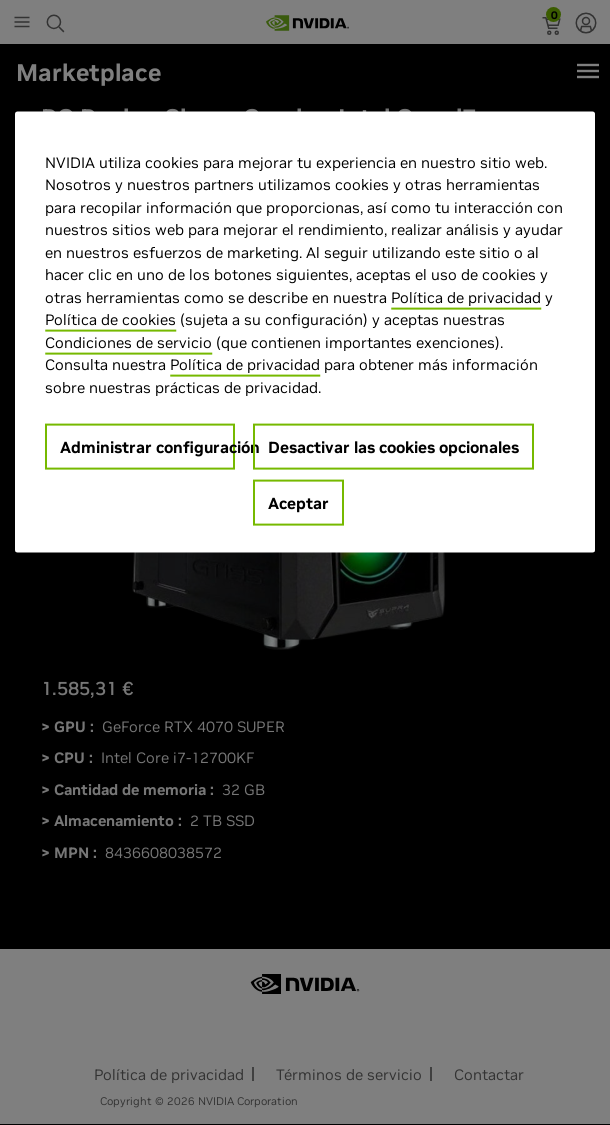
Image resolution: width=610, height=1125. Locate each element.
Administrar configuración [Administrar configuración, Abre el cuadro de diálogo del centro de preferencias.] (147, 447)
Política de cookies (110, 319)
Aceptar (298, 503)
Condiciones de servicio (128, 341)
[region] (305, 332)
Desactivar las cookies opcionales (393, 447)
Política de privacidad (466, 296)
